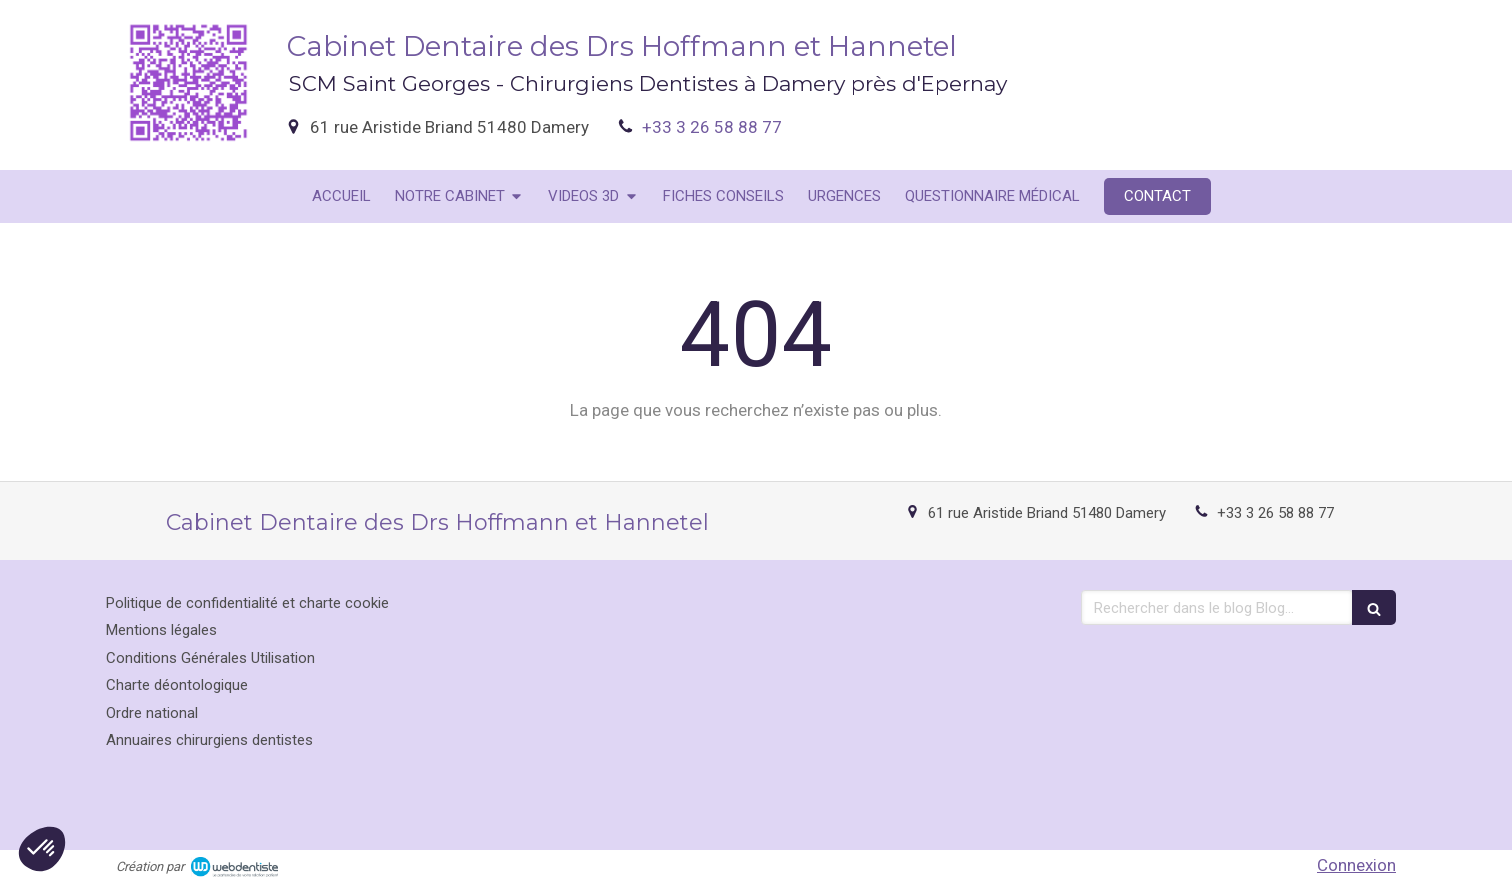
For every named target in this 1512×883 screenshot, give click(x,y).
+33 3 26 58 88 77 (712, 127)
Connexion (1356, 865)
